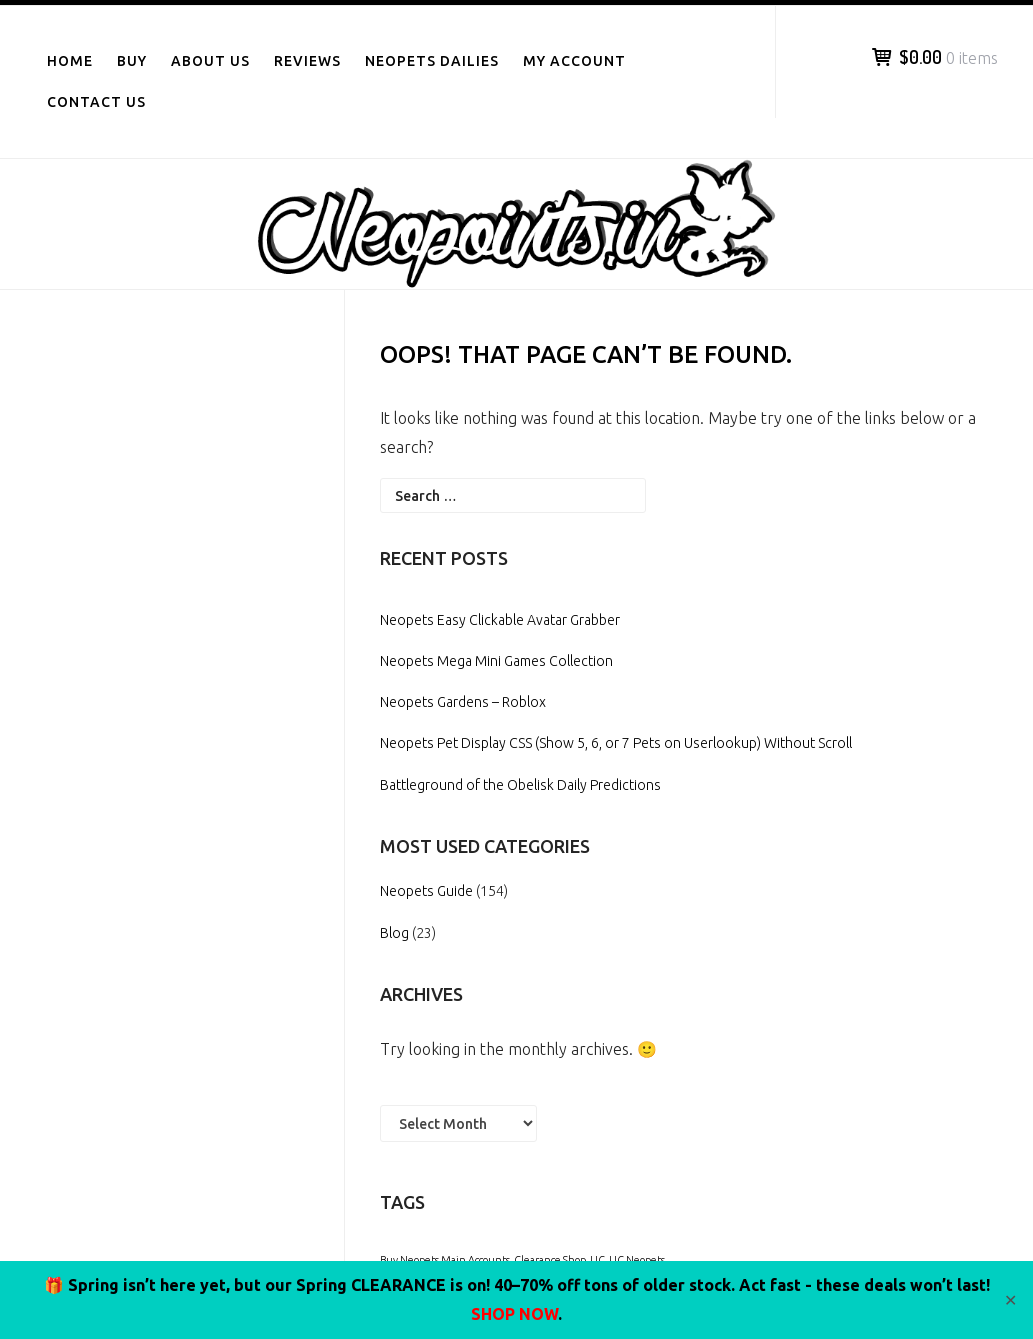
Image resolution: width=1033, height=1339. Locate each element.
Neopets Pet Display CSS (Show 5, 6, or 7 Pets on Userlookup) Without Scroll (616, 743)
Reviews (307, 61)
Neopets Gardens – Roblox (463, 702)
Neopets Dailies (432, 61)
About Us (210, 61)
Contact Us (96, 102)
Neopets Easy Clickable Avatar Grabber (500, 620)
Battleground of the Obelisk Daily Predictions (520, 785)
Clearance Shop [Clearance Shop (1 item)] (550, 1260)
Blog (394, 933)
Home (70, 61)
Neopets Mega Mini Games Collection (496, 661)
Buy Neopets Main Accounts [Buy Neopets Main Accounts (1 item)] (445, 1260)
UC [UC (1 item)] (597, 1260)
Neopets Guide (426, 891)
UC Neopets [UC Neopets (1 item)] (637, 1260)
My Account (574, 61)
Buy (132, 61)
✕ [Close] (1011, 1300)
